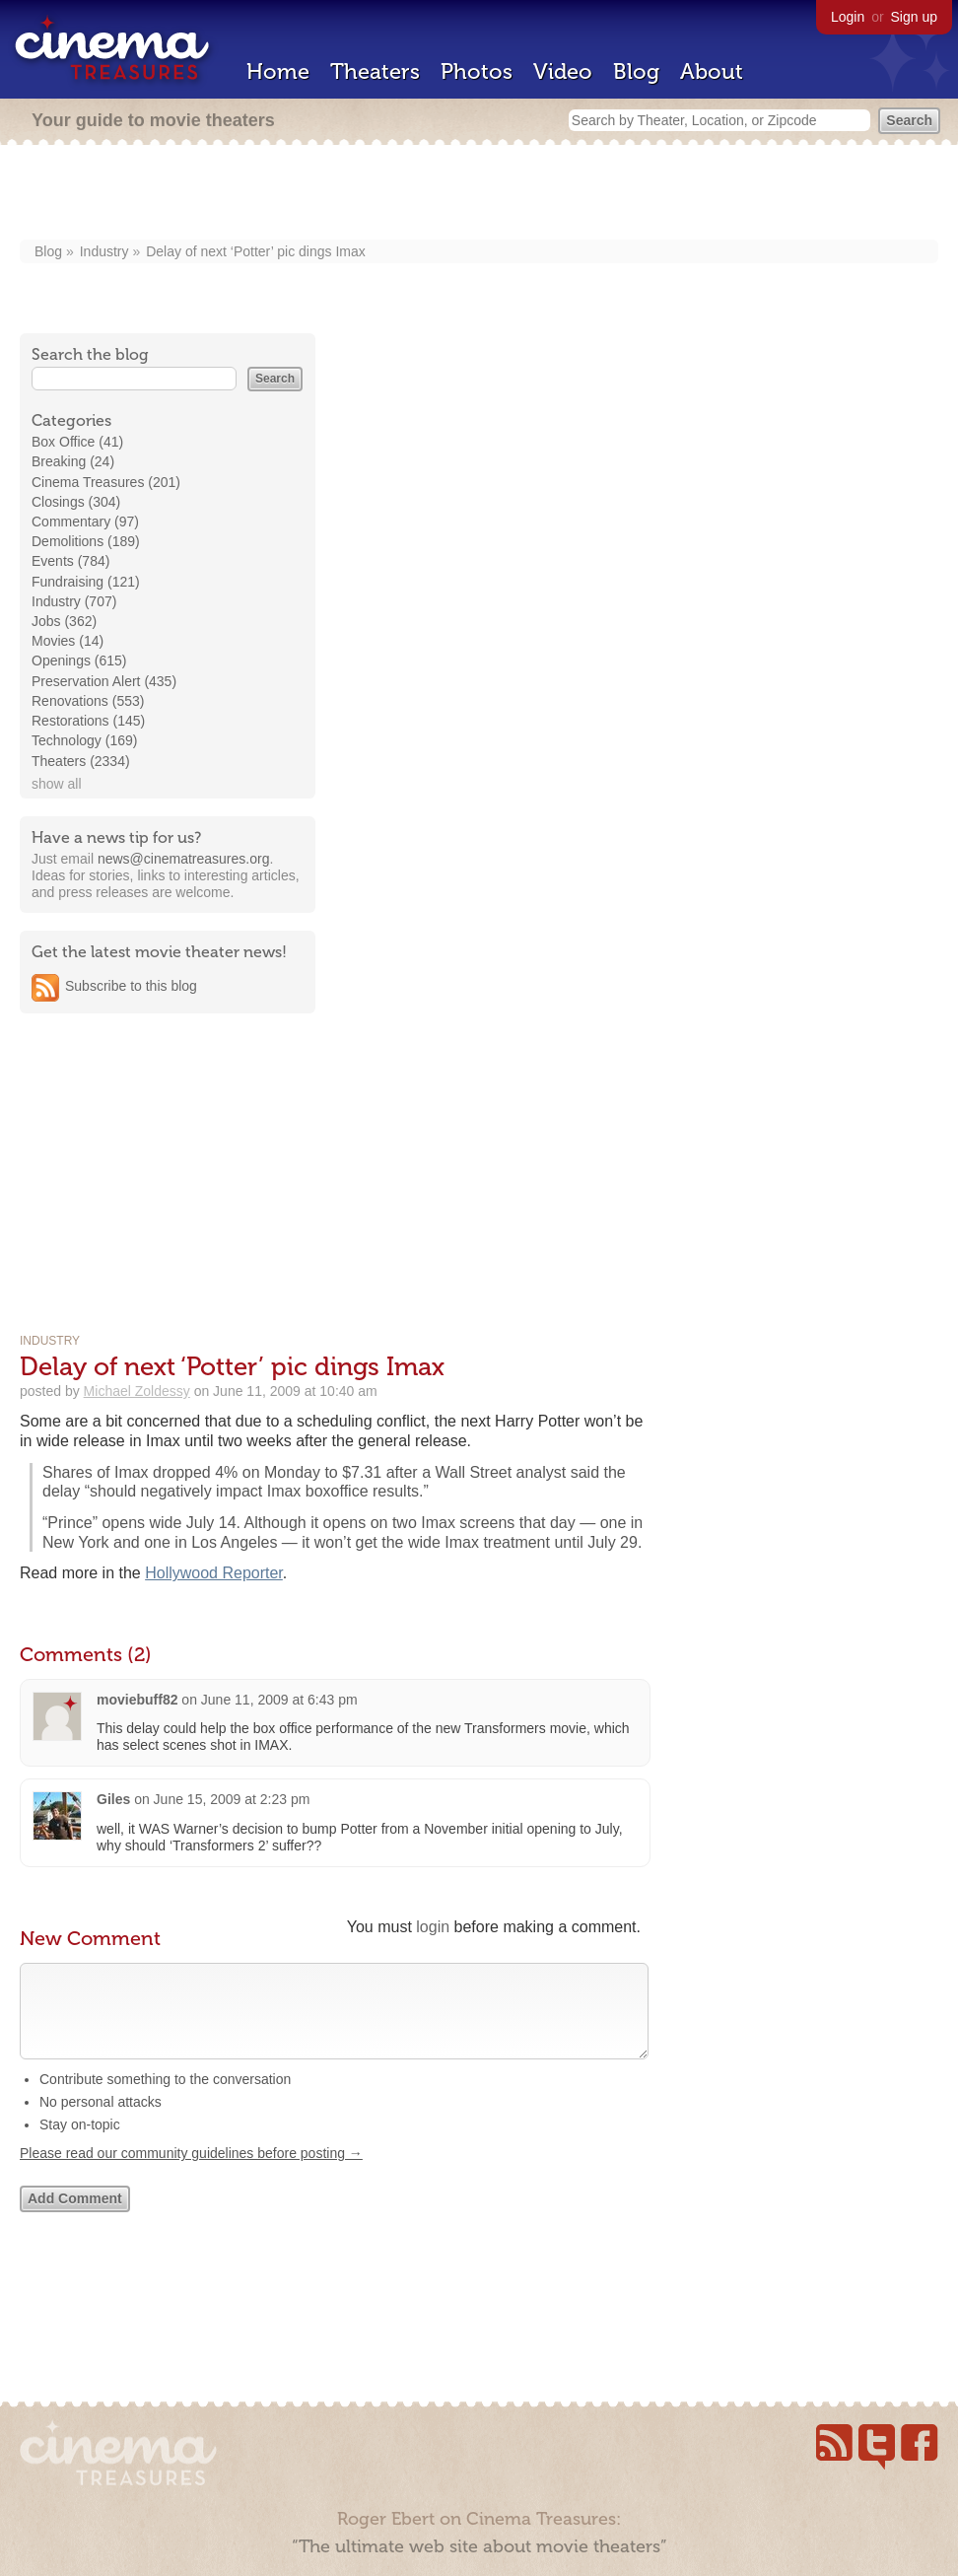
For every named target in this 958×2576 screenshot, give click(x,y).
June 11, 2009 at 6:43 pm (279, 1699)
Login (847, 17)
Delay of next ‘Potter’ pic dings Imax (256, 251)
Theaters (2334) (81, 761)
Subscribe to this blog (131, 986)
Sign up (914, 17)
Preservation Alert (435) (104, 681)
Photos (477, 71)
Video (562, 71)
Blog (636, 71)
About (711, 71)
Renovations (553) (88, 701)
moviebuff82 (137, 1699)
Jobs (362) (64, 621)
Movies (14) (67, 641)
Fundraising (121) (86, 582)
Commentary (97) (85, 521)
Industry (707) (74, 601)
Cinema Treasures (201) (106, 482)
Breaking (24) (73, 461)
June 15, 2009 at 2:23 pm (232, 1799)
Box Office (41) (77, 442)
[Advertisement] (479, 194)
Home (277, 71)
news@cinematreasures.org (184, 859)
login (432, 1926)
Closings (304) (76, 502)
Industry (104, 251)
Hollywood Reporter (214, 1573)
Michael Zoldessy (137, 1391)
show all (57, 784)
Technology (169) (84, 740)
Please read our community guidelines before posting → (191, 2173)
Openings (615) (79, 660)
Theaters (375, 71)
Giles (113, 1799)
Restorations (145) (88, 721)
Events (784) (70, 561)
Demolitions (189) (86, 541)
